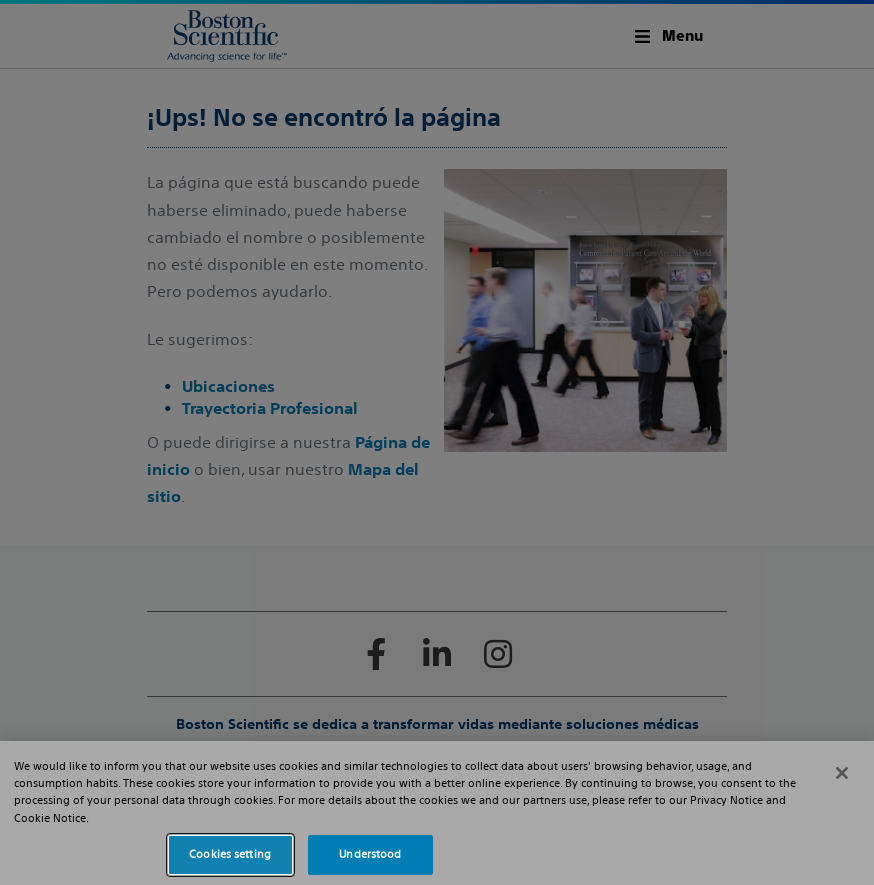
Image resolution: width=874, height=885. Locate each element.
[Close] (842, 773)
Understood (370, 854)
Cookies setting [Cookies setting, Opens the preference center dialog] (230, 854)
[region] (437, 813)
